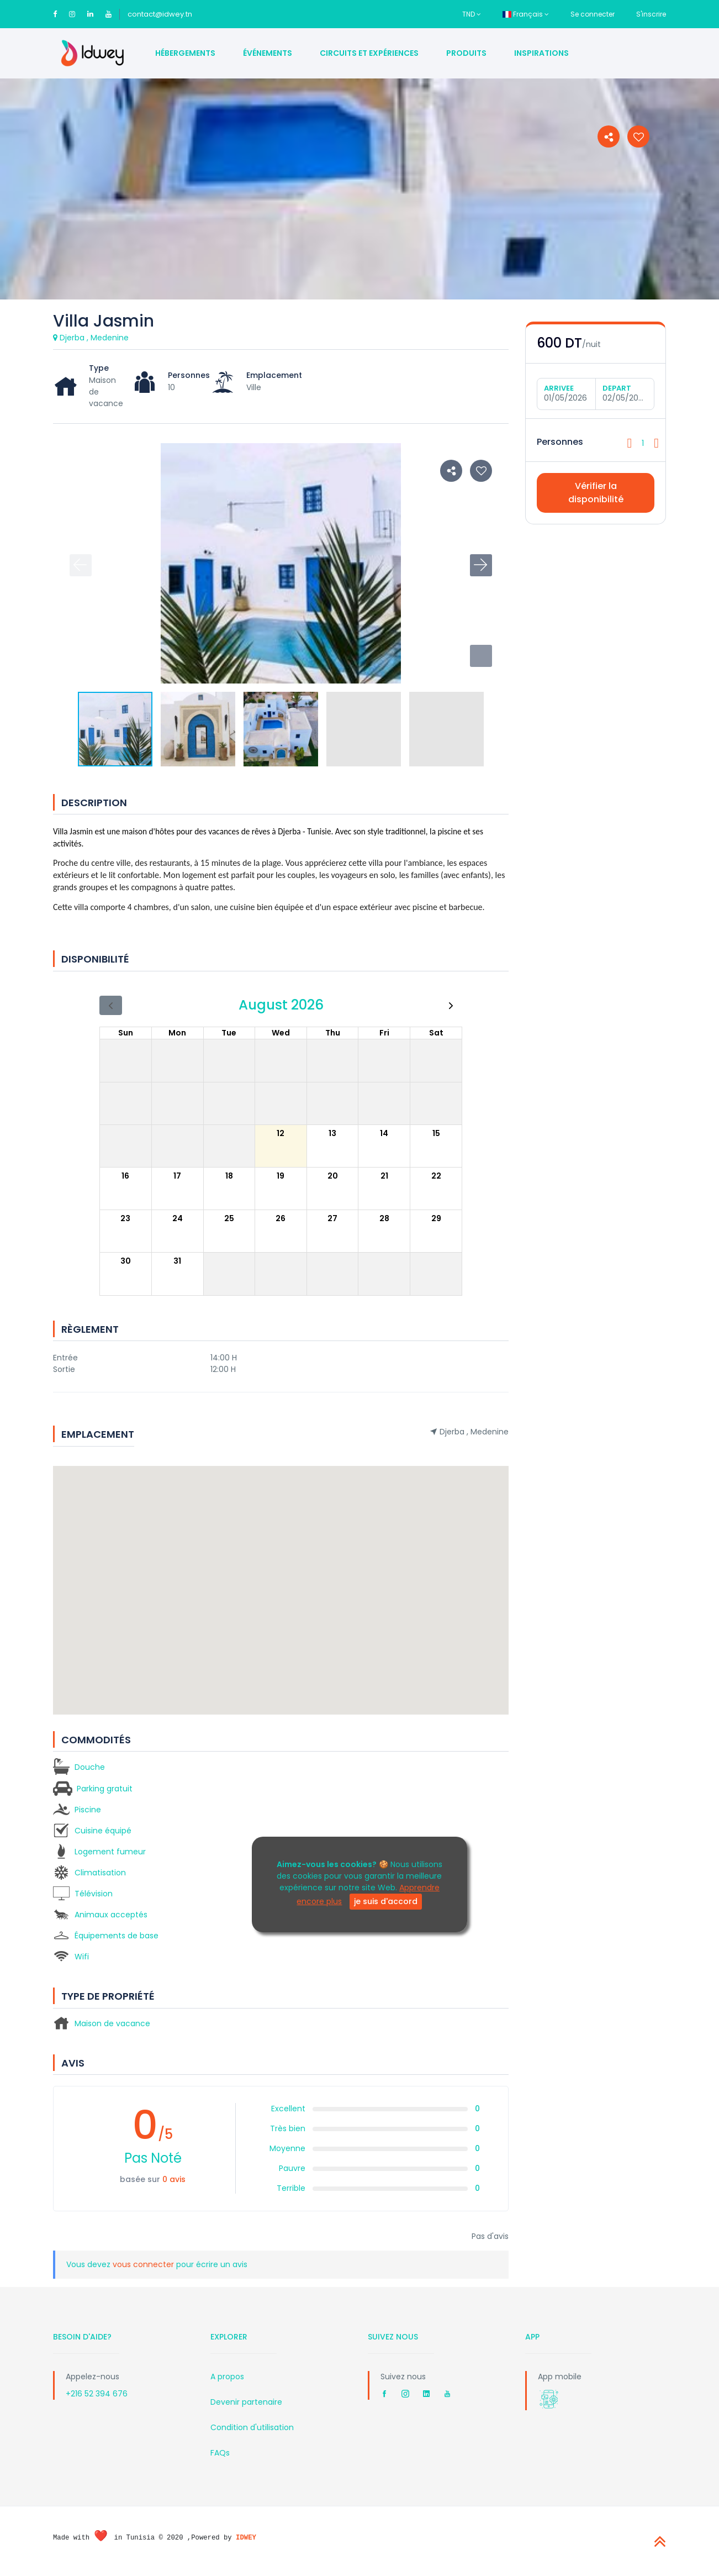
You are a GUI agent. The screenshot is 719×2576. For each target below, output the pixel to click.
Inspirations (541, 53)
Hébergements (185, 53)
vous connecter (144, 2264)
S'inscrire (651, 14)
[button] (481, 656)
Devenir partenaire (246, 2401)
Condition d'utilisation (252, 2427)
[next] (451, 1005)
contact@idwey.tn (160, 14)
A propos (227, 2376)
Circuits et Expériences (369, 53)
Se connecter (592, 14)
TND (471, 14)
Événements (267, 53)
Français (526, 14)
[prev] (110, 1005)
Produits (466, 53)
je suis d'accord (385, 1901)
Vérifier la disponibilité (595, 493)
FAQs (220, 2452)
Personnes (560, 441)
